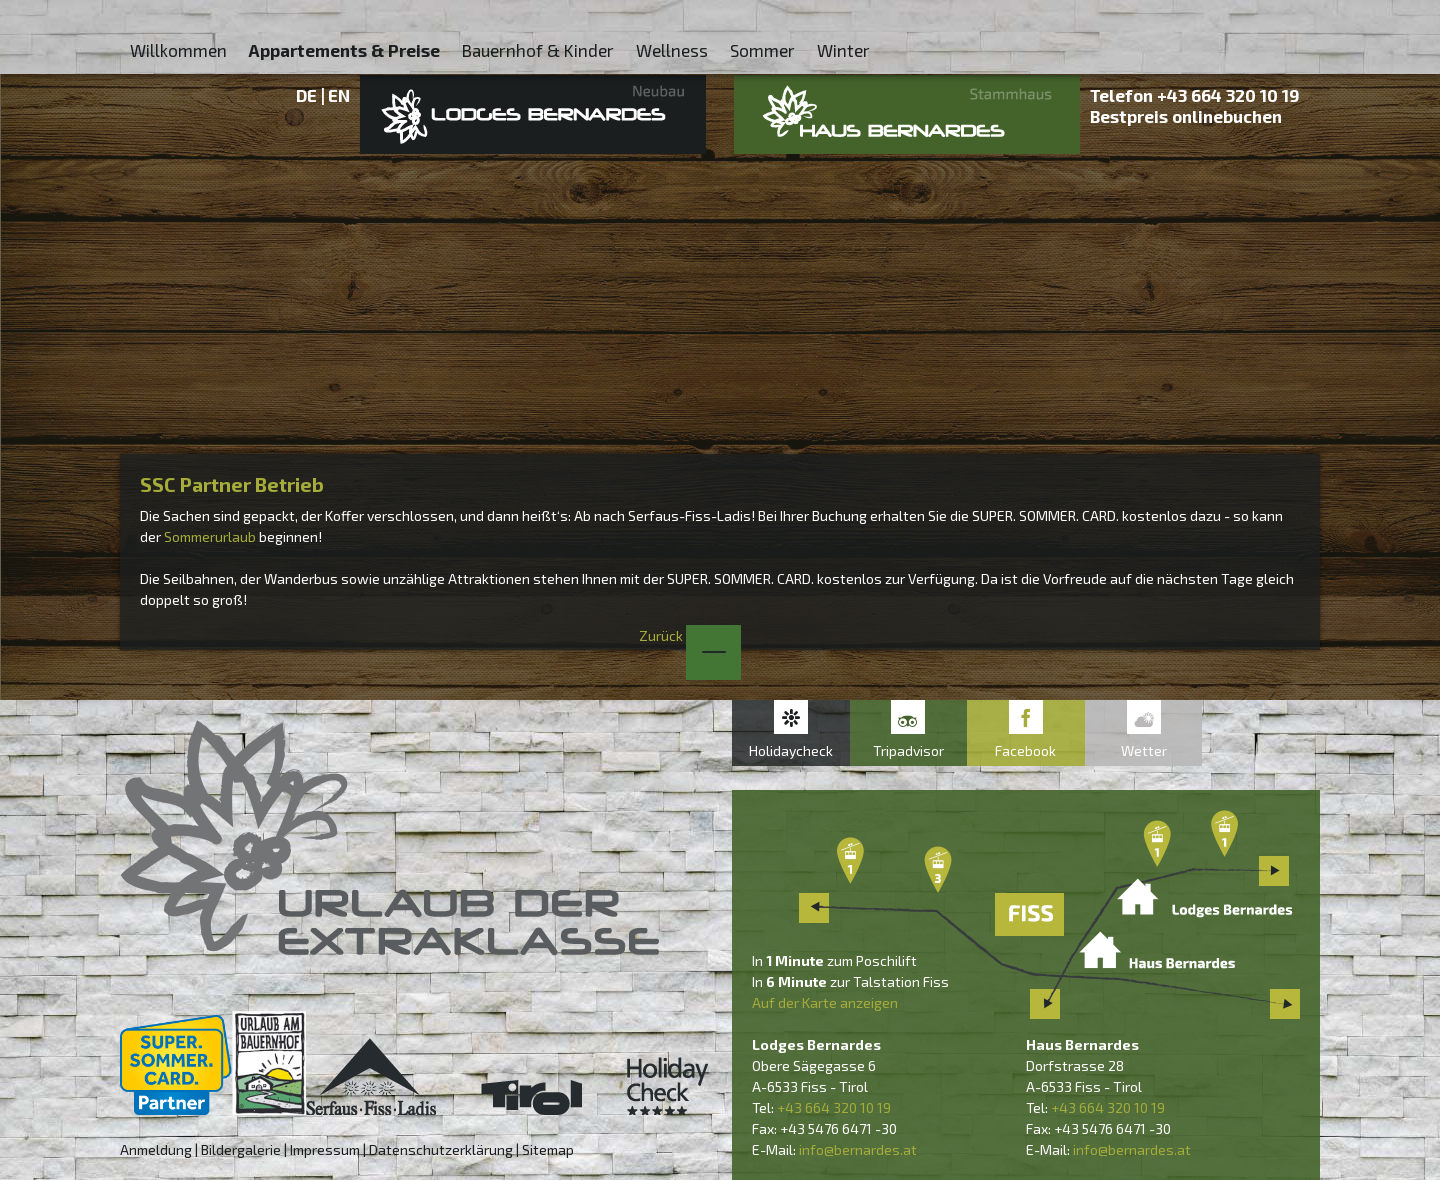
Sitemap (548, 1149)
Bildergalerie (241, 1149)
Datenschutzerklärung (441, 1149)
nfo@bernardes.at (859, 1149)
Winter (843, 50)
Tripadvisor (908, 750)
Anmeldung (156, 1149)
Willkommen (178, 50)
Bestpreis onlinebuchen (1186, 116)
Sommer (762, 50)
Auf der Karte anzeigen (825, 1002)
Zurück (690, 635)
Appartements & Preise (344, 50)
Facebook (1025, 750)
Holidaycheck (791, 750)
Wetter (1144, 750)
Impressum (325, 1149)
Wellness (672, 50)
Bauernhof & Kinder (538, 50)
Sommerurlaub (210, 536)
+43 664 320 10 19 (1228, 95)
